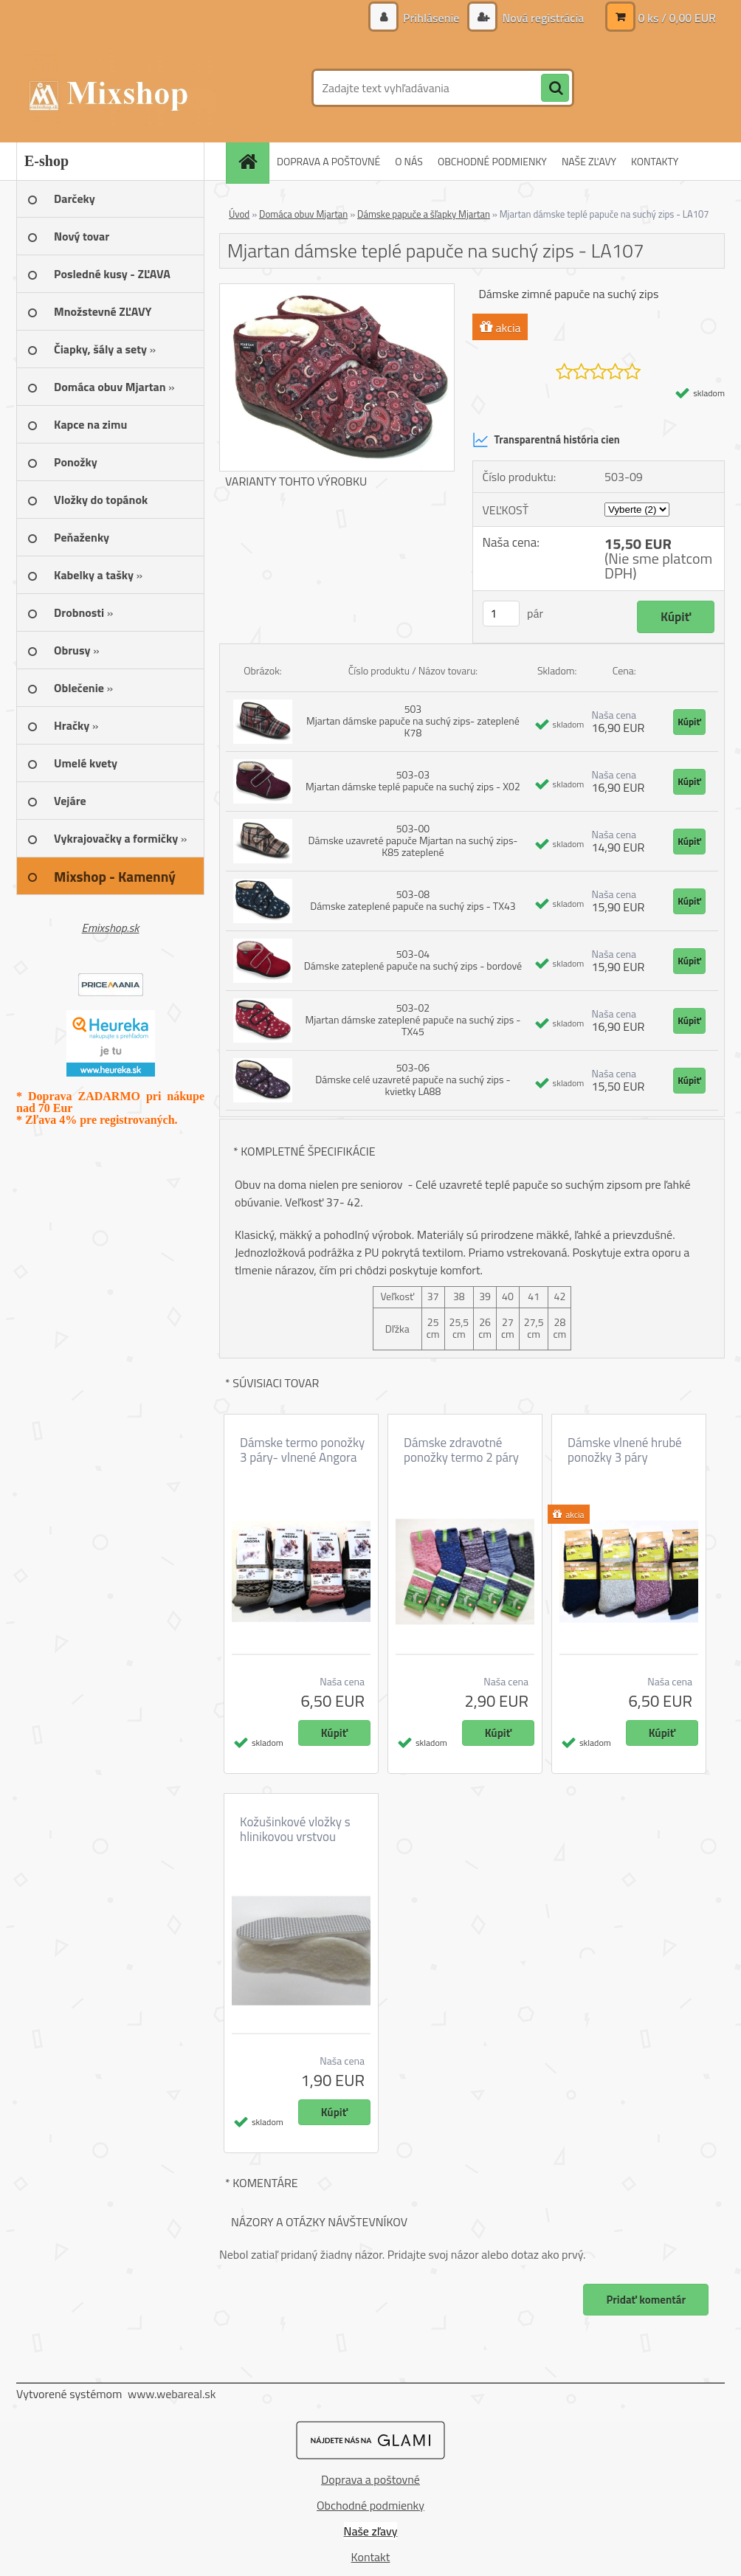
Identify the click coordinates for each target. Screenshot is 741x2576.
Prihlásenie (431, 18)
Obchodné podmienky (370, 2505)
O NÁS (409, 161)
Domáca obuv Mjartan (303, 214)
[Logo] (117, 88)
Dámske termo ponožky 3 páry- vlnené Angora (302, 1450)
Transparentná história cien (546, 440)
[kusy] (501, 613)
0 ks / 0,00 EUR (677, 18)
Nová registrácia (542, 18)
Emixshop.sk (110, 927)
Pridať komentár (646, 2299)
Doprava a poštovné (370, 2479)
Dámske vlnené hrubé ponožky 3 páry (625, 1450)
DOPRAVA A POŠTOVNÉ (328, 161)
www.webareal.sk (172, 2394)
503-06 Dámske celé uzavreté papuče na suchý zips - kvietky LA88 (413, 1079)
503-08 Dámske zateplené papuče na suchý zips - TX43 (412, 900)
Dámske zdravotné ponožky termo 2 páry (461, 1450)
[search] (555, 89)
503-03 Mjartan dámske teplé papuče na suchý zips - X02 (413, 780)
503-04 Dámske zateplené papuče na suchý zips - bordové (413, 959)
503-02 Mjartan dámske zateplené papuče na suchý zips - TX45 (412, 1019)
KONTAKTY (654, 161)
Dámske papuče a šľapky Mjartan (423, 214)
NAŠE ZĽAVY (589, 161)
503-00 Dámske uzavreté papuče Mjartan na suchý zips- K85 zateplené (412, 840)
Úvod (239, 214)
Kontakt (370, 2557)
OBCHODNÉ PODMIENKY (492, 161)
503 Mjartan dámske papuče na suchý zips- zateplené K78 (413, 720)
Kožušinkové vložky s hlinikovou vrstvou (295, 1829)
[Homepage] (252, 161)
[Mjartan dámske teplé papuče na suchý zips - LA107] (337, 290)
